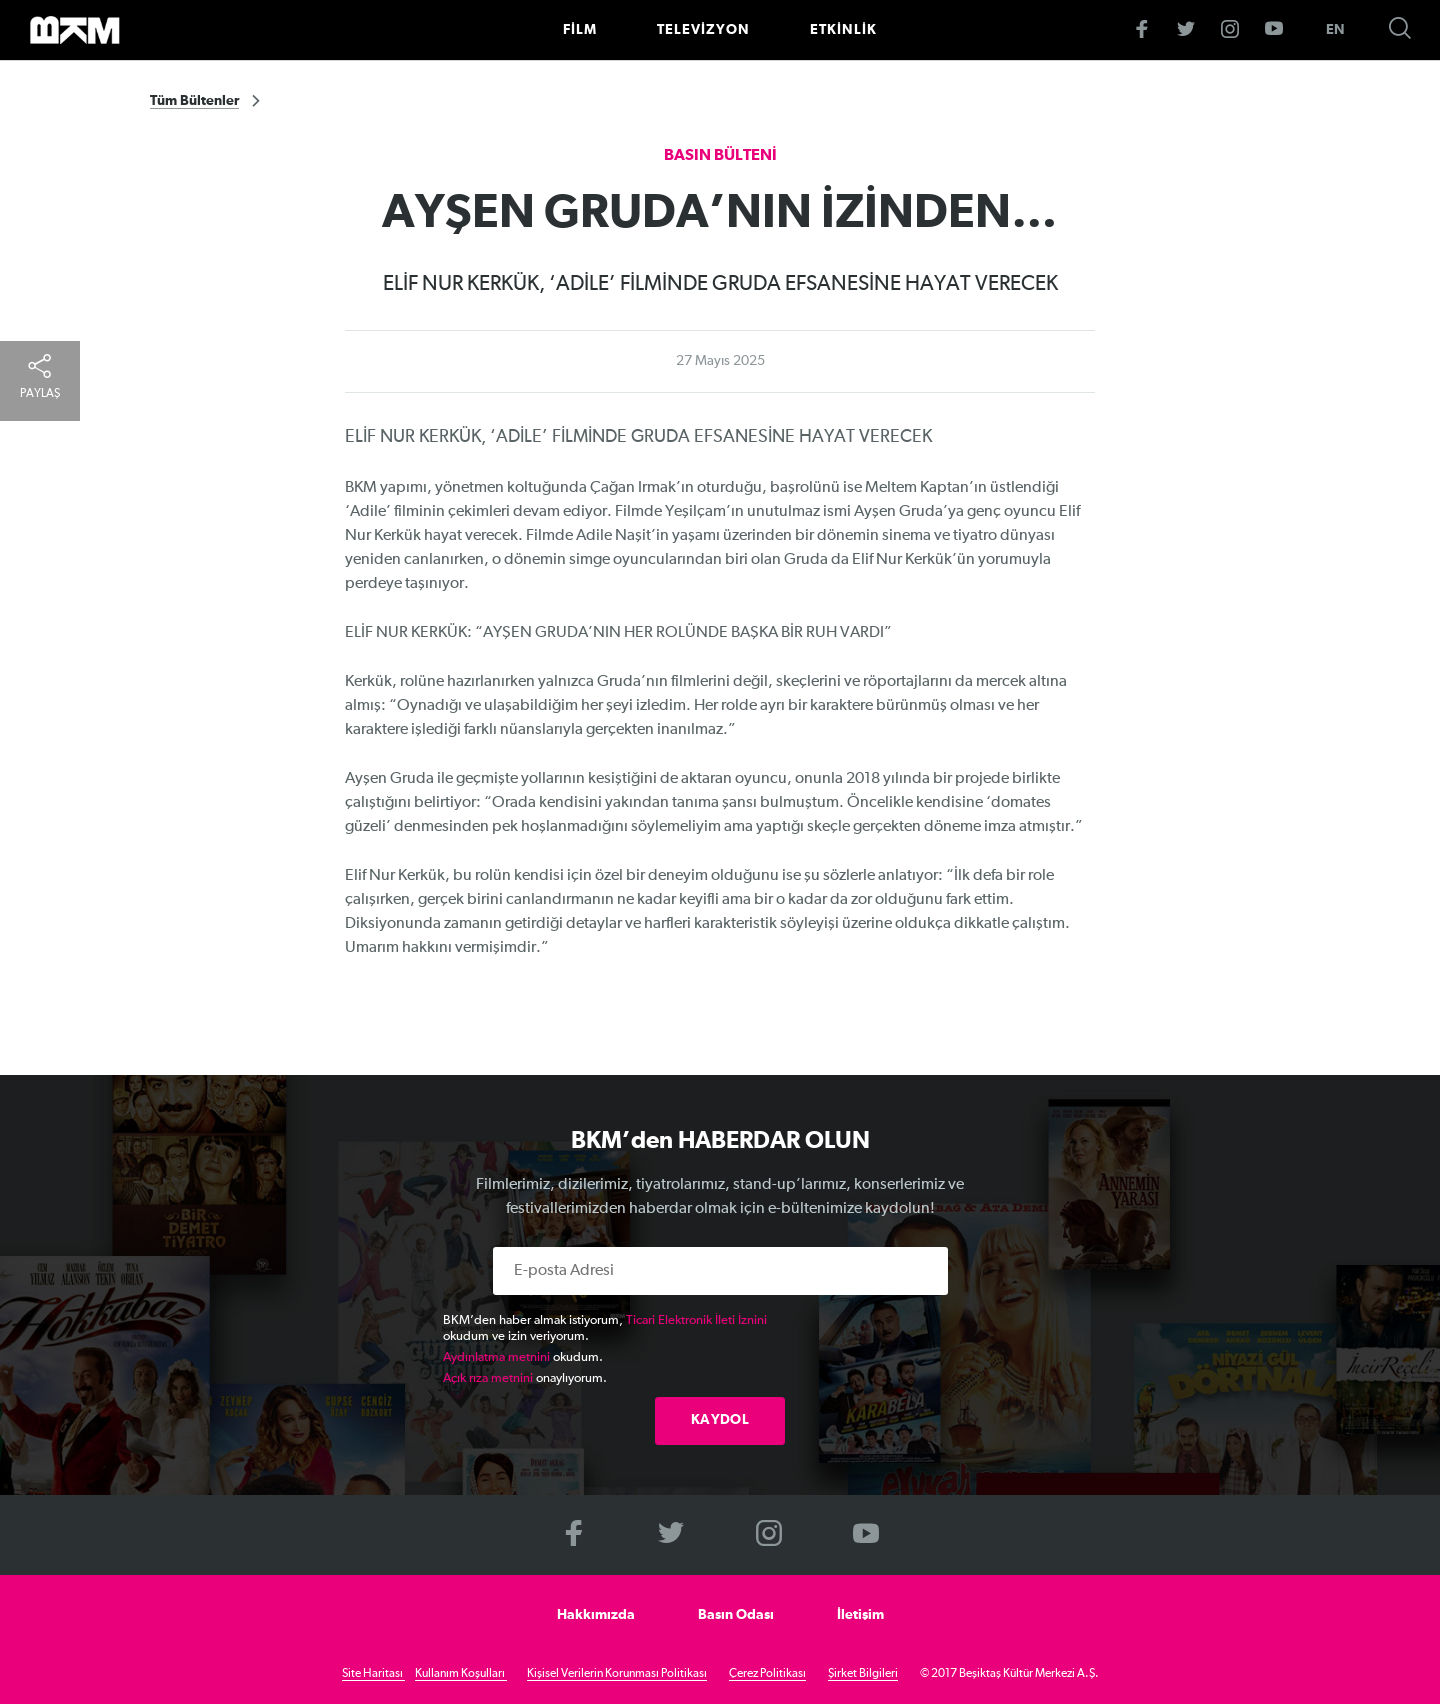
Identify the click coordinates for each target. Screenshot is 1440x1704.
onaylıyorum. (525, 1378)
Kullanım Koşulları (461, 1674)
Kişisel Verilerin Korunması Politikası (617, 1674)
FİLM (580, 30)
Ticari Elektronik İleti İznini (696, 1320)
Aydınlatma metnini (496, 1357)
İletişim (860, 1615)
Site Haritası (373, 1674)
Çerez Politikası (767, 1674)
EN (1335, 30)
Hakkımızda (596, 1615)
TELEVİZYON (703, 30)
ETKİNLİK (843, 30)
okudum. (523, 1357)
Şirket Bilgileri (863, 1674)
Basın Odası (736, 1615)
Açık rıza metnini (488, 1378)
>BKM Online (75, 30)
